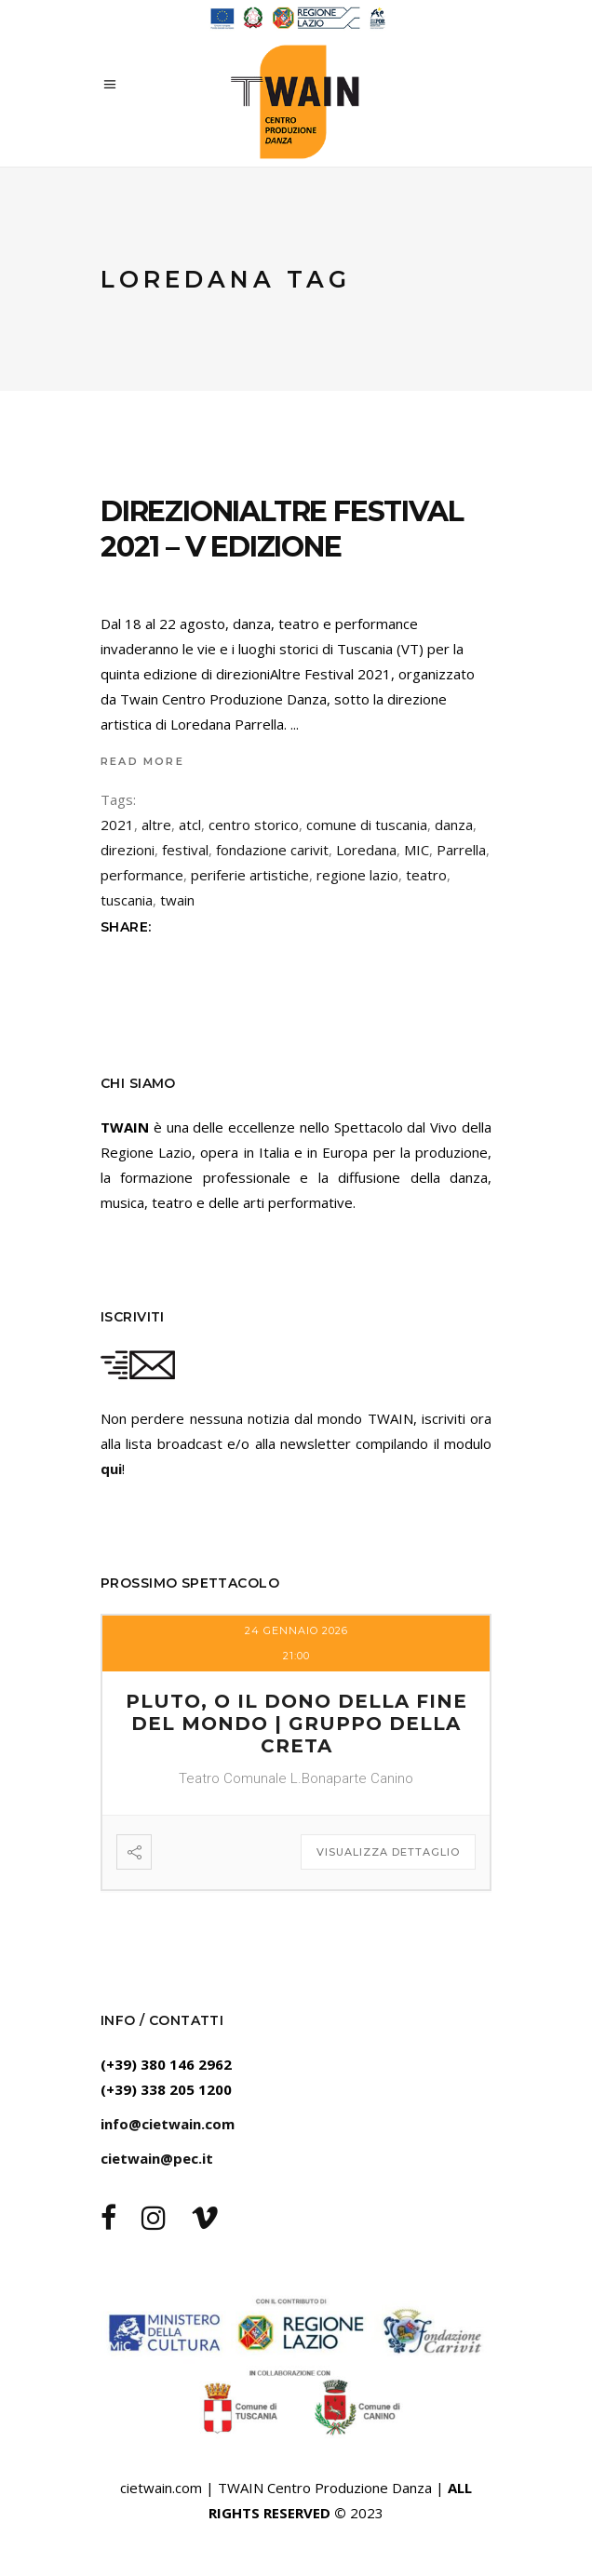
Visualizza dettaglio (388, 1851)
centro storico (254, 824)
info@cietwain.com (168, 2123)
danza (454, 824)
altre (156, 824)
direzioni (128, 849)
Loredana (366, 849)
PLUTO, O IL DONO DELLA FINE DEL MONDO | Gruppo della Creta (296, 1723)
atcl (190, 824)
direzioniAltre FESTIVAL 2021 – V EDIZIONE (282, 529)
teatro (426, 874)
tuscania (127, 900)
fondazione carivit (272, 849)
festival (185, 849)
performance (142, 874)
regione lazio (357, 874)
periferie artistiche (250, 874)
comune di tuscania (366, 824)
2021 (117, 824)
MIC (416, 849)
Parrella (461, 849)
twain (177, 900)
